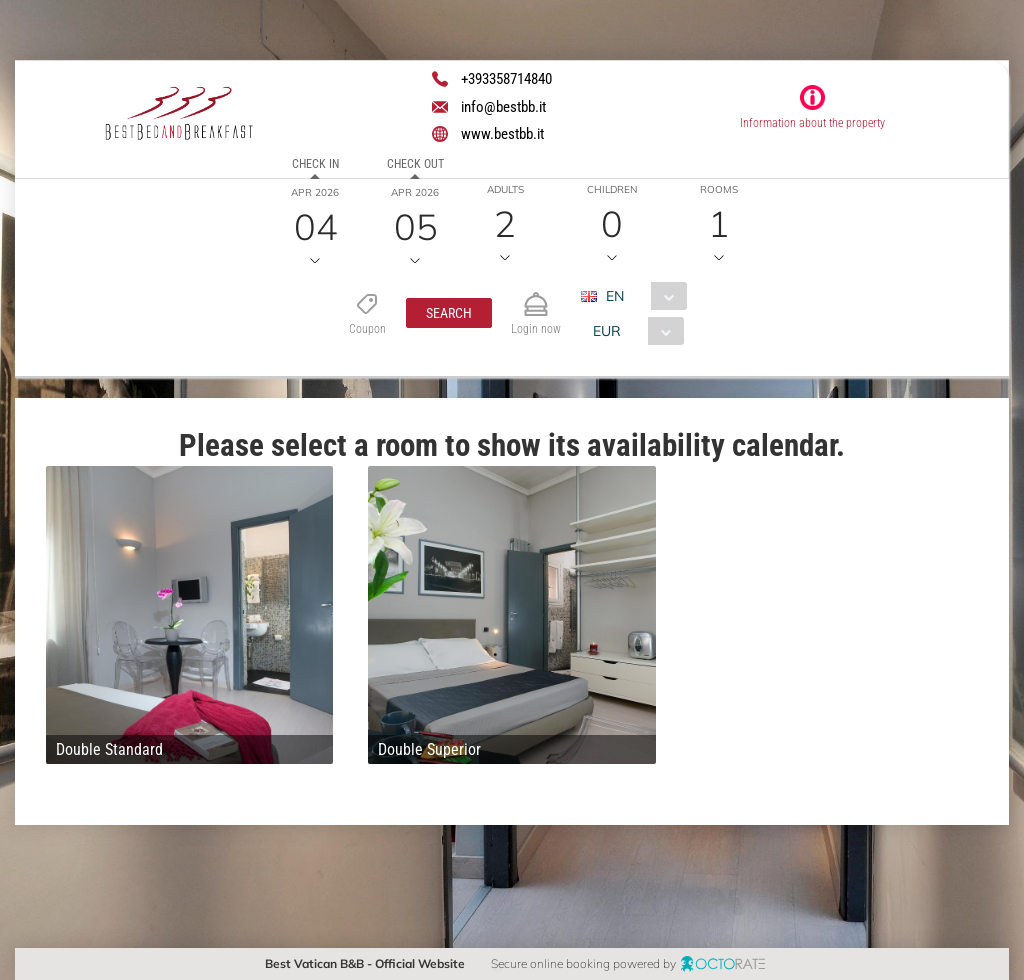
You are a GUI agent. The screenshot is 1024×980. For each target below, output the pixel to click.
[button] (449, 313)
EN (615, 296)
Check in (315, 164)
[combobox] (641, 296)
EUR (607, 331)
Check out (415, 164)
